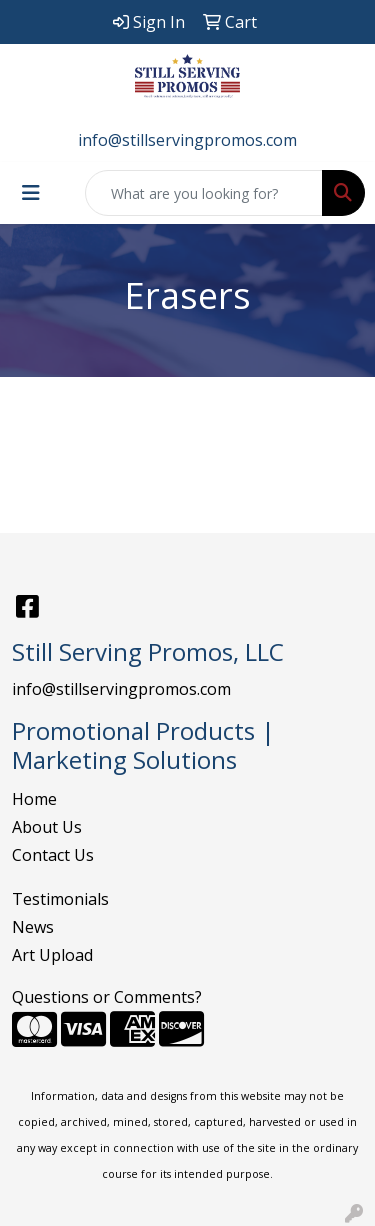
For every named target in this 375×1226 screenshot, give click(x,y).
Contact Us (53, 855)
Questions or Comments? (107, 997)
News (33, 927)
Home (34, 799)
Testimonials (60, 899)
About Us (47, 827)
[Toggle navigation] (31, 193)
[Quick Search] (204, 193)
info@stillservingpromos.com (187, 140)
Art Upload (52, 955)
